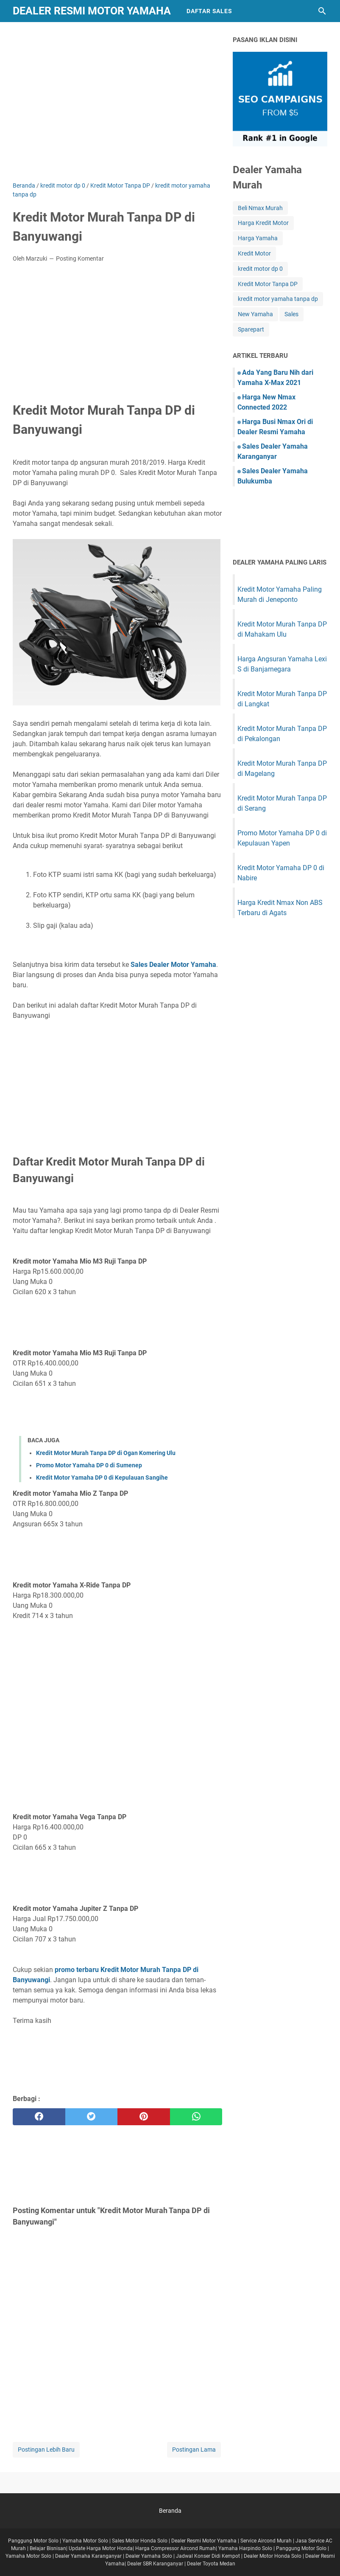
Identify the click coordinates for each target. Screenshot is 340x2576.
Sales (291, 314)
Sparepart (251, 329)
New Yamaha (255, 314)
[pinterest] (143, 2116)
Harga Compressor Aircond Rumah (175, 2548)
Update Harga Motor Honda (101, 2548)
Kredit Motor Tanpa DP (268, 284)
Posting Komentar (80, 258)
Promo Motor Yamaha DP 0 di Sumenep (89, 1465)
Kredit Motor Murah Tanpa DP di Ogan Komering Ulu (106, 1453)
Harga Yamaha (258, 238)
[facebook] (39, 2116)
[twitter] (91, 2116)
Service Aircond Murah (266, 2541)
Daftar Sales (209, 11)
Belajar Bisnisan (48, 2548)
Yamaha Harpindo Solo (245, 2548)
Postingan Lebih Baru (46, 2449)
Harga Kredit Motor (263, 222)
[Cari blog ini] (322, 11)
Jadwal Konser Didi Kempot (208, 2556)
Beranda (170, 2510)
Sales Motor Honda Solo (139, 2541)
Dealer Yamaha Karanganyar (88, 2556)
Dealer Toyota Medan (211, 2564)
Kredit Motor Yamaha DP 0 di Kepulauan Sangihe (102, 1477)
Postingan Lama (194, 2449)
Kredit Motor (254, 253)
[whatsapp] (196, 2116)
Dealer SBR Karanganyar (155, 2564)
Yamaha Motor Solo (85, 2541)
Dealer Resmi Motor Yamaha (92, 11)
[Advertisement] (117, 108)
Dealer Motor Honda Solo (272, 2556)
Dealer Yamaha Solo (148, 2556)
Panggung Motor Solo (33, 2541)
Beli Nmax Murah (260, 208)
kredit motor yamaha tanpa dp (278, 298)
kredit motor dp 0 (260, 268)
